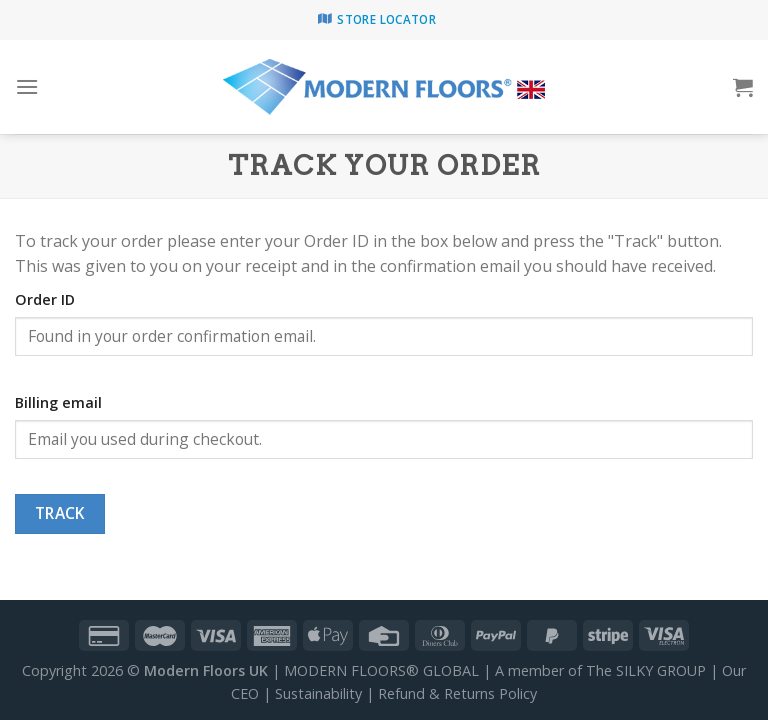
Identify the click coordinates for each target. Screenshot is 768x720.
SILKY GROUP (661, 670)
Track (60, 513)
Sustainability (318, 693)
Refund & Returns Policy (457, 693)
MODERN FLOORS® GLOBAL (381, 670)
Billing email (58, 402)
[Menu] (27, 86)
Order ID (45, 299)
